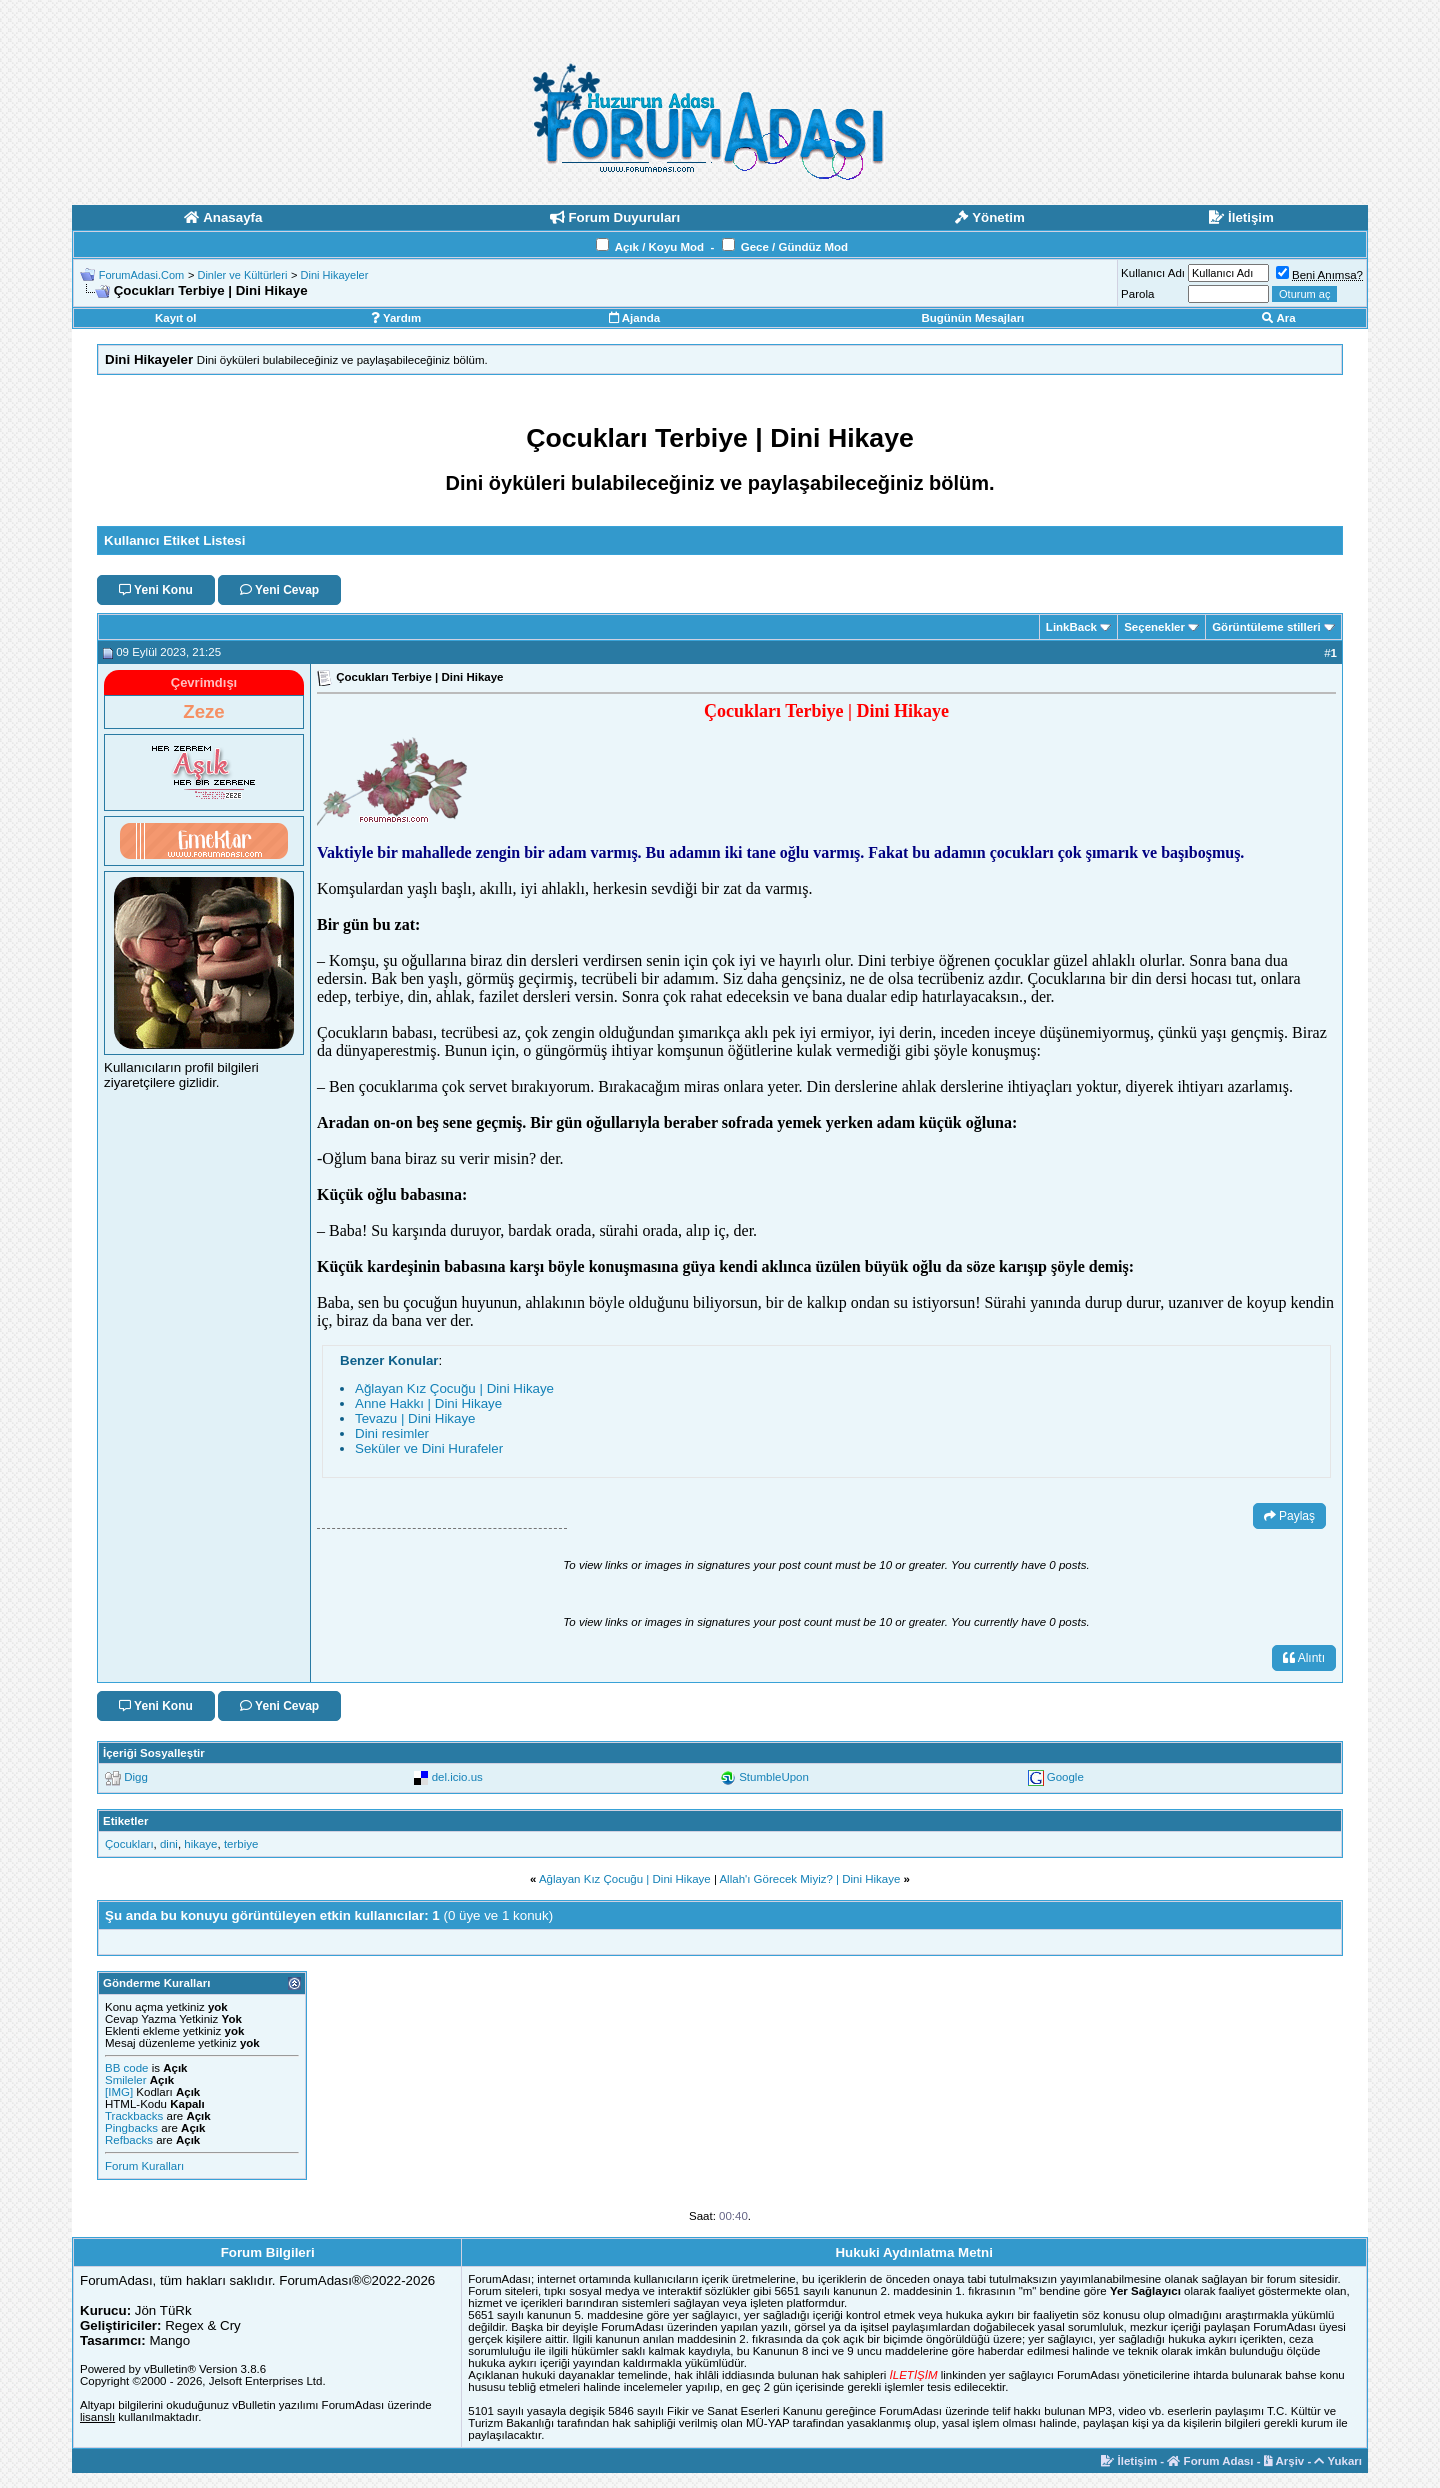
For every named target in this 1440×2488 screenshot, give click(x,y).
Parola (1137, 294)
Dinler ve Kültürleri (242, 275)
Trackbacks (134, 2116)
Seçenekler (1154, 627)
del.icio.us (457, 1777)
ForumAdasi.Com (142, 275)
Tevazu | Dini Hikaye (415, 1418)
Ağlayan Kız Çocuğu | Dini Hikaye (454, 1388)
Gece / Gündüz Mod (794, 247)
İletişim (1129, 2461)
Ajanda (634, 318)
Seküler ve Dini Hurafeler (429, 1448)
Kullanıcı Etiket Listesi (174, 540)
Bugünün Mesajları (972, 318)
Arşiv (1284, 2461)
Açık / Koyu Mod (659, 247)
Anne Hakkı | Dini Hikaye (428, 1403)
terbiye (241, 1844)
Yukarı (1338, 2461)
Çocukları (129, 1844)
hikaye (200, 1844)
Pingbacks (131, 2128)
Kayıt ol (176, 318)
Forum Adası (1210, 2461)
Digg (136, 1777)
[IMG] (119, 2092)
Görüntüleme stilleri (1266, 627)
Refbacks (129, 2140)
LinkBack (1071, 627)
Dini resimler (392, 1433)
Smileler (126, 2080)
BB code (126, 2068)
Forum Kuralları (144, 2166)
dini (169, 1844)
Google (1065, 1777)
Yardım (396, 318)
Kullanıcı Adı (1153, 273)
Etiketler (125, 1821)
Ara (1279, 318)
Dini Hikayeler (335, 275)
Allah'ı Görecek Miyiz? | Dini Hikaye (809, 1879)
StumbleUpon (774, 1777)
